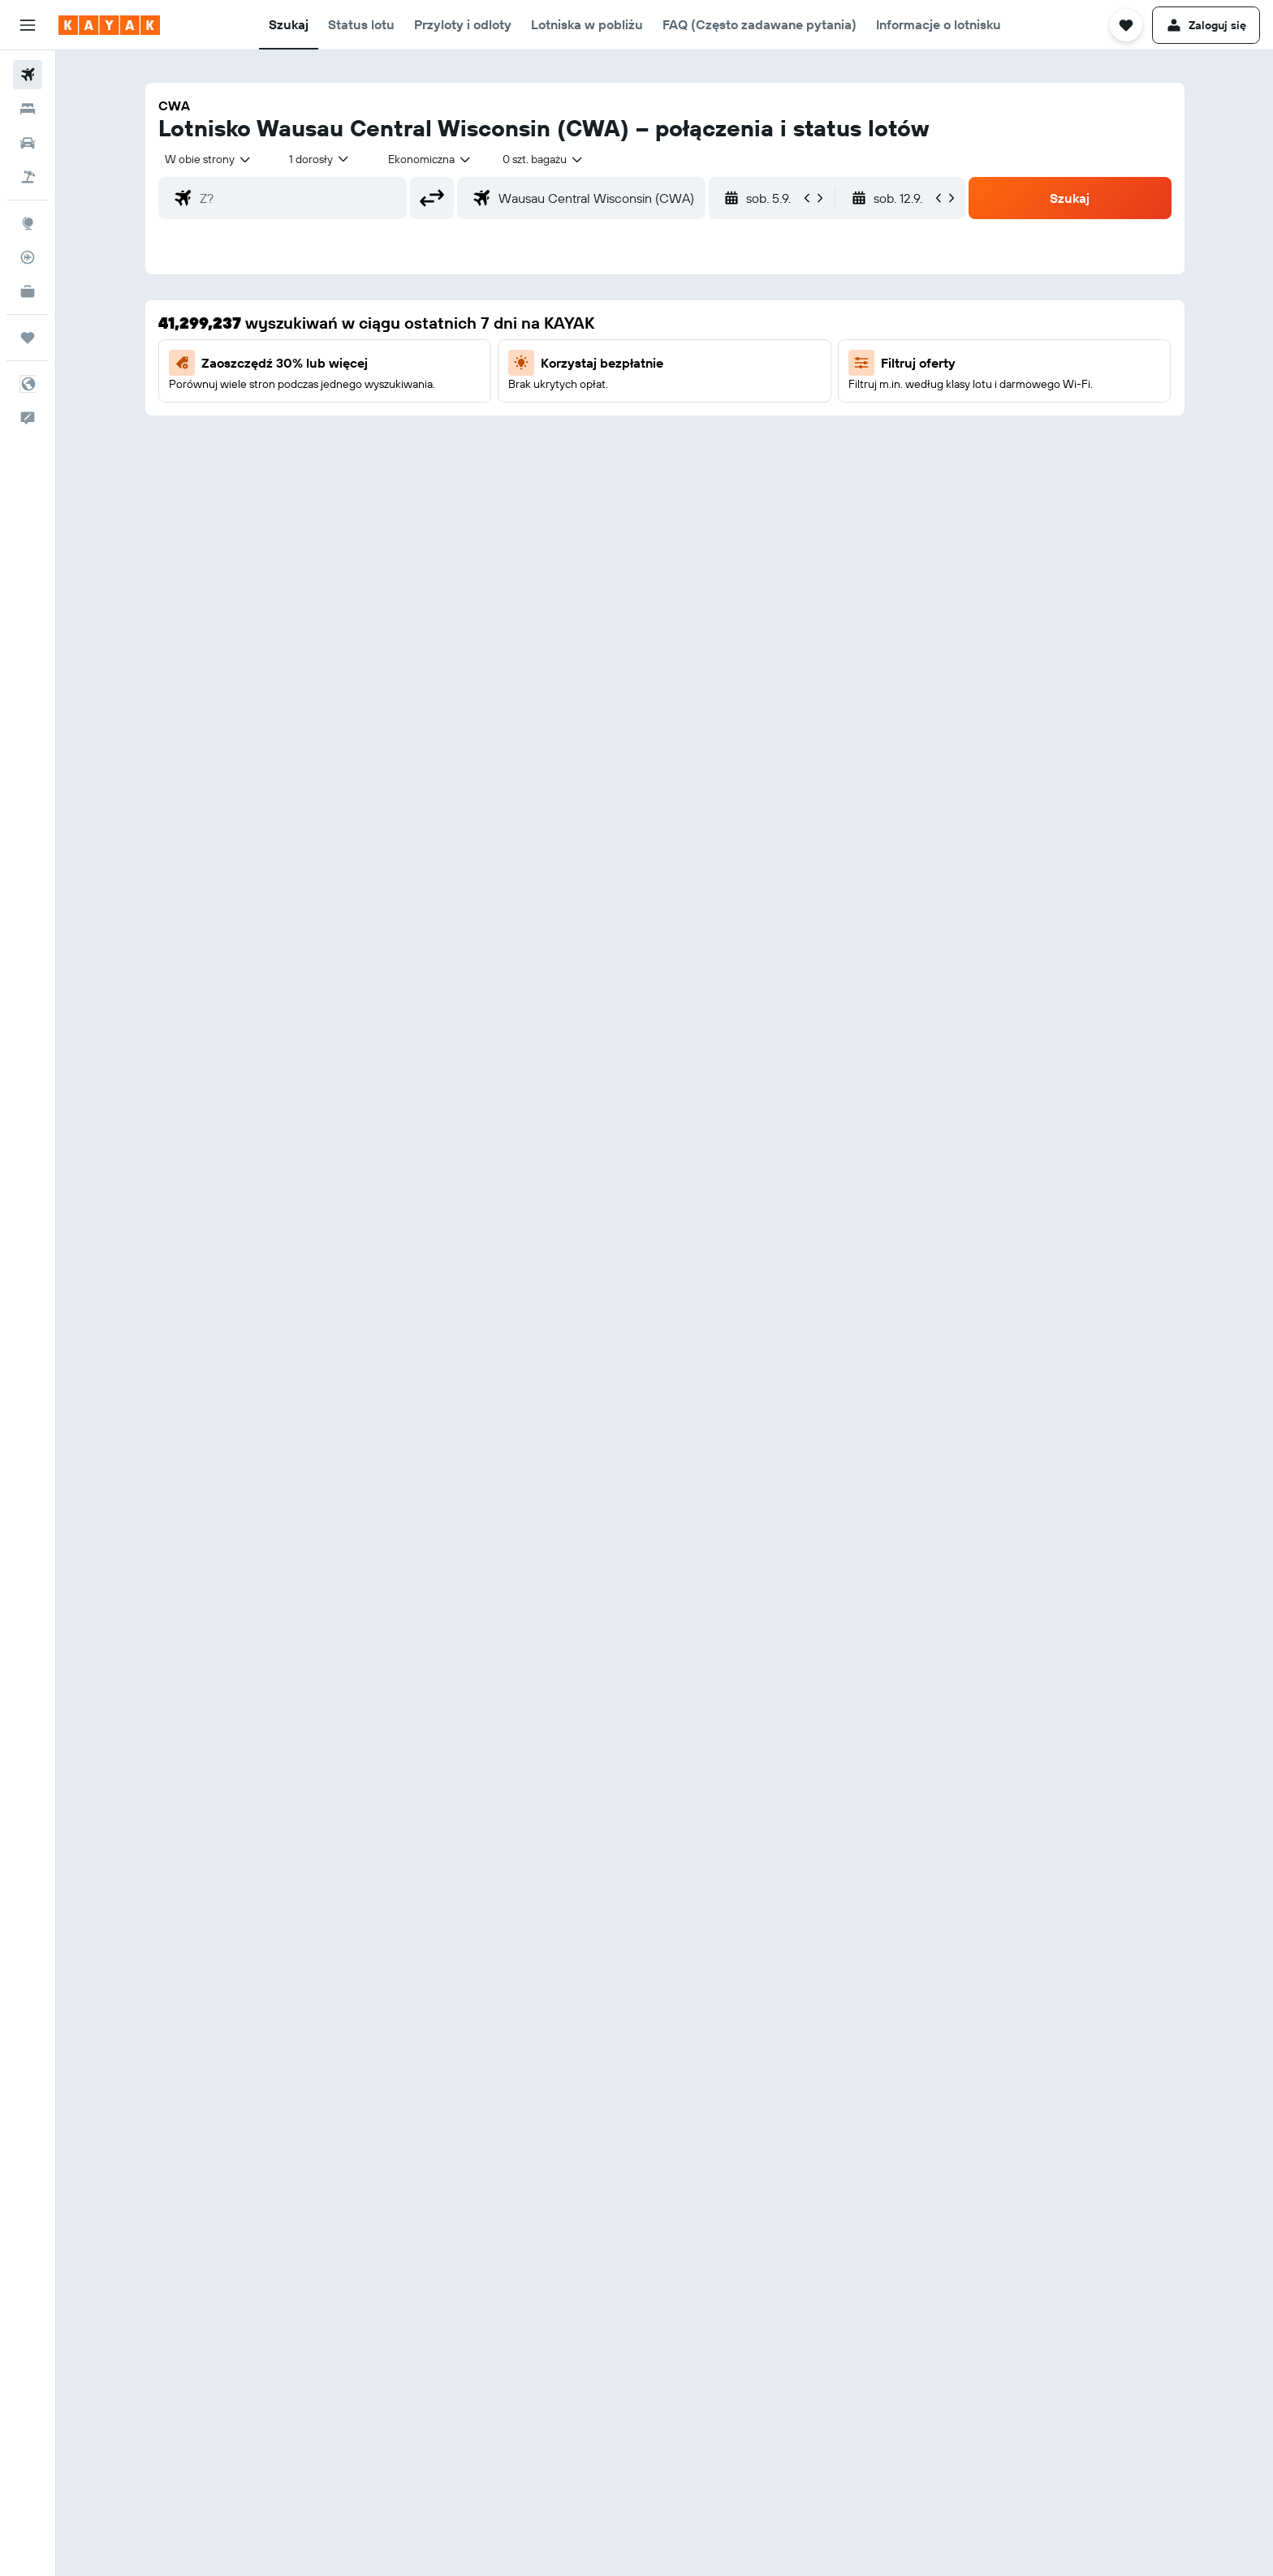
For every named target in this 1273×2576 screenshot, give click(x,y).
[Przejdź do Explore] (27, 223)
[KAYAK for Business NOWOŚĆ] (27, 291)
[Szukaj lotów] (27, 74)
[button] (27, 25)
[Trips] (27, 337)
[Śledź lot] (27, 257)
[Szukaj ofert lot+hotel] (27, 177)
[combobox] (208, 159)
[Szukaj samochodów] (27, 143)
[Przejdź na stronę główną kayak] (109, 25)
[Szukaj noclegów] (27, 109)
